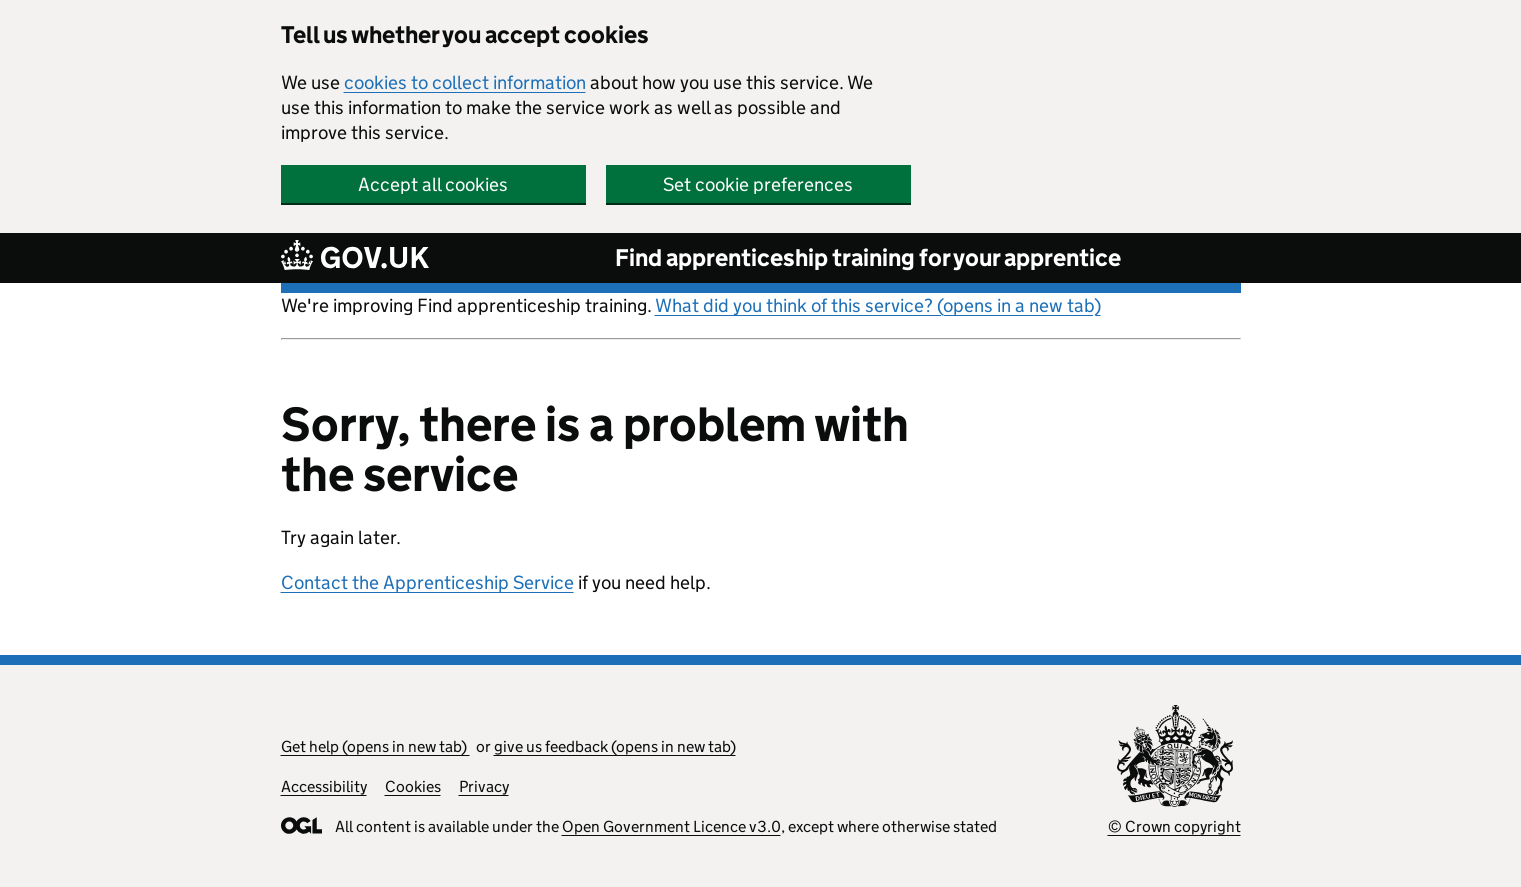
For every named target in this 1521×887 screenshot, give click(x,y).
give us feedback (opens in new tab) (615, 746)
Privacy (484, 786)
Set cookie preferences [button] (758, 184)
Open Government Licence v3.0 (671, 826)
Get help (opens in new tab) (375, 746)
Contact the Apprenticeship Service (427, 582)
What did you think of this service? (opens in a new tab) (878, 305)
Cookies (413, 786)
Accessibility (324, 786)
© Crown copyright (1174, 826)
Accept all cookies (433, 184)
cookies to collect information (465, 82)
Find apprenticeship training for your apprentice (868, 257)
